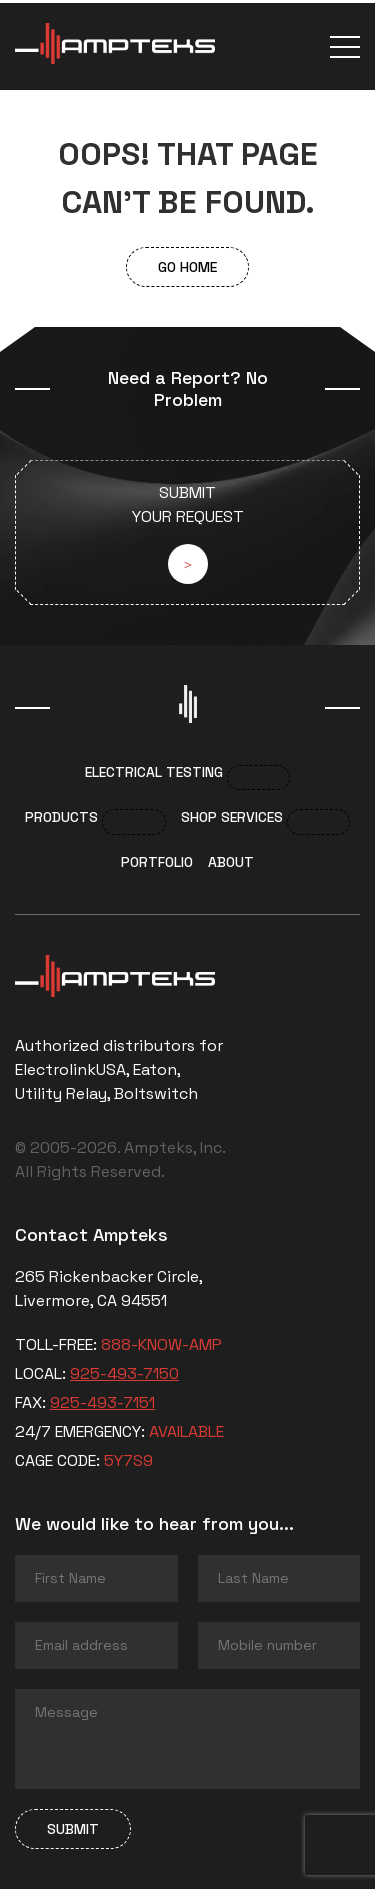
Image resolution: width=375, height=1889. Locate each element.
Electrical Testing (154, 772)
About (231, 862)
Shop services (232, 817)
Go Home (187, 267)
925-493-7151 (102, 1402)
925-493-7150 (124, 1373)
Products (61, 817)
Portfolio (157, 862)
